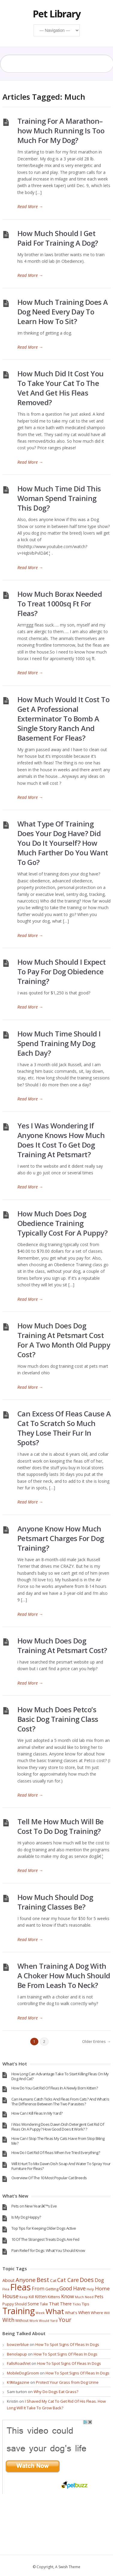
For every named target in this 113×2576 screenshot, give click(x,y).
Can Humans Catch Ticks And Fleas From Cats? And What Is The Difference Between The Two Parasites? (60, 2101)
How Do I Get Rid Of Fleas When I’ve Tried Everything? (55, 2152)
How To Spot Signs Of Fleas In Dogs (67, 2344)
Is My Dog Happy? (26, 2217)
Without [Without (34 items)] (21, 2320)
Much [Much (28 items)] (79, 2297)
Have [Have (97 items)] (79, 2288)
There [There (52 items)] (66, 2304)
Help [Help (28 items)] (90, 2289)
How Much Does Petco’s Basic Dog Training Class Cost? (57, 1719)
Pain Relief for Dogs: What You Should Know (48, 2250)
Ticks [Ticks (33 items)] (77, 2304)
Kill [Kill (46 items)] (31, 2296)
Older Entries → (96, 2041)
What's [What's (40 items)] (71, 2312)
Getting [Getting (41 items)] (51, 2289)
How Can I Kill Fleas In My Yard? (37, 2113)
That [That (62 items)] (54, 2304)
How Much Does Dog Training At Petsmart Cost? (62, 1645)
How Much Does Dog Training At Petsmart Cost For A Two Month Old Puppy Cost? (63, 1340)
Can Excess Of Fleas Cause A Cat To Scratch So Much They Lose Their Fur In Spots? (64, 1428)
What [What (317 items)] (55, 2311)
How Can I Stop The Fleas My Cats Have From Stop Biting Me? (58, 2141)
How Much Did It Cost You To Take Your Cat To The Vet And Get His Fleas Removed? (60, 388)
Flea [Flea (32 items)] (5, 2289)
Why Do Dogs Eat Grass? (56, 2391)
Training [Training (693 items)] (18, 2311)
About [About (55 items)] (8, 2280)
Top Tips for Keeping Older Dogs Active (43, 2228)
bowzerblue (18, 2344)
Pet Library (57, 13)
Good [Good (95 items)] (65, 2288)
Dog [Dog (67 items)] (99, 2280)
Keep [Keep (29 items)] (23, 2297)
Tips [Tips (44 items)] (85, 2304)
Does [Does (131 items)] (87, 2280)
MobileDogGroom (23, 2373)
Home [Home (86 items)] (102, 2288)
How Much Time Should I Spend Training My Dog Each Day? (59, 1043)
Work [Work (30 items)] (33, 2320)
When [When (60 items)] (84, 2312)
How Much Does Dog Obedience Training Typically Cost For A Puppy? (62, 1223)
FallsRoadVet (19, 2363)
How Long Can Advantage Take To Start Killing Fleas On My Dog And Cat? (60, 2076)
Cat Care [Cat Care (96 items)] (68, 2279)
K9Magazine (18, 2382)
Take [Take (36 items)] (44, 2304)
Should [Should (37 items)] (21, 2304)
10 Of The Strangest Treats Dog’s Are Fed (45, 2239)
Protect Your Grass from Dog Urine (67, 2382)
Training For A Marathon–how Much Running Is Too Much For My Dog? (61, 130)
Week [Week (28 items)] (40, 2313)
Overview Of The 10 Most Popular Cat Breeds (49, 2177)
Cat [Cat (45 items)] (53, 2280)
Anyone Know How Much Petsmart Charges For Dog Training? (60, 1538)
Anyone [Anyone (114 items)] (26, 2279)
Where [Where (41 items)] (97, 2312)
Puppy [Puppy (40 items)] (8, 2304)
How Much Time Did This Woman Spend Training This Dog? (59, 498)
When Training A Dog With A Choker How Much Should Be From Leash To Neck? (63, 1975)
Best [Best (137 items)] (43, 2280)
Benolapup (17, 2354)
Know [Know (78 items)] (67, 2296)
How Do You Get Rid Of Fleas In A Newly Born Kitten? (54, 2088)
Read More (30, 206)
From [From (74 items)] (38, 2288)
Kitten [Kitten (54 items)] (41, 2296)
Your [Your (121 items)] (64, 2320)
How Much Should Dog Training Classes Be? (55, 1902)
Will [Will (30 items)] (107, 2313)
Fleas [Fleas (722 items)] (20, 2287)
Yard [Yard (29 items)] (54, 2320)
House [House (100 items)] (10, 2296)
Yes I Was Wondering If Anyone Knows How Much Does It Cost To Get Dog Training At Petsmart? (61, 1140)
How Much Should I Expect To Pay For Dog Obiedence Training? (61, 971)
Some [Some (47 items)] (33, 2304)
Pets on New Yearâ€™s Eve (34, 2206)
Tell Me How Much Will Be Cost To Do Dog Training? (60, 1826)
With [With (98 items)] (8, 2319)
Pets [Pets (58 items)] (98, 2296)
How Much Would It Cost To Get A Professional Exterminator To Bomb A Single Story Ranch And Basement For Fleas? (63, 718)
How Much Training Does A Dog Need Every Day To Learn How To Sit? (62, 311)
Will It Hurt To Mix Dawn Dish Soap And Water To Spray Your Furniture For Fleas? (61, 2166)
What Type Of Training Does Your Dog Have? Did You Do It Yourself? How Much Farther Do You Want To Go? (62, 843)
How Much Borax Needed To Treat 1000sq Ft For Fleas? (59, 603)
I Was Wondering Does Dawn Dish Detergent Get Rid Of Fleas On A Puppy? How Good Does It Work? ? (57, 2127)
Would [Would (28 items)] (44, 2321)
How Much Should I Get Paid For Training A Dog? (57, 238)
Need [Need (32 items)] (89, 2297)
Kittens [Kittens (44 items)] (54, 2296)
